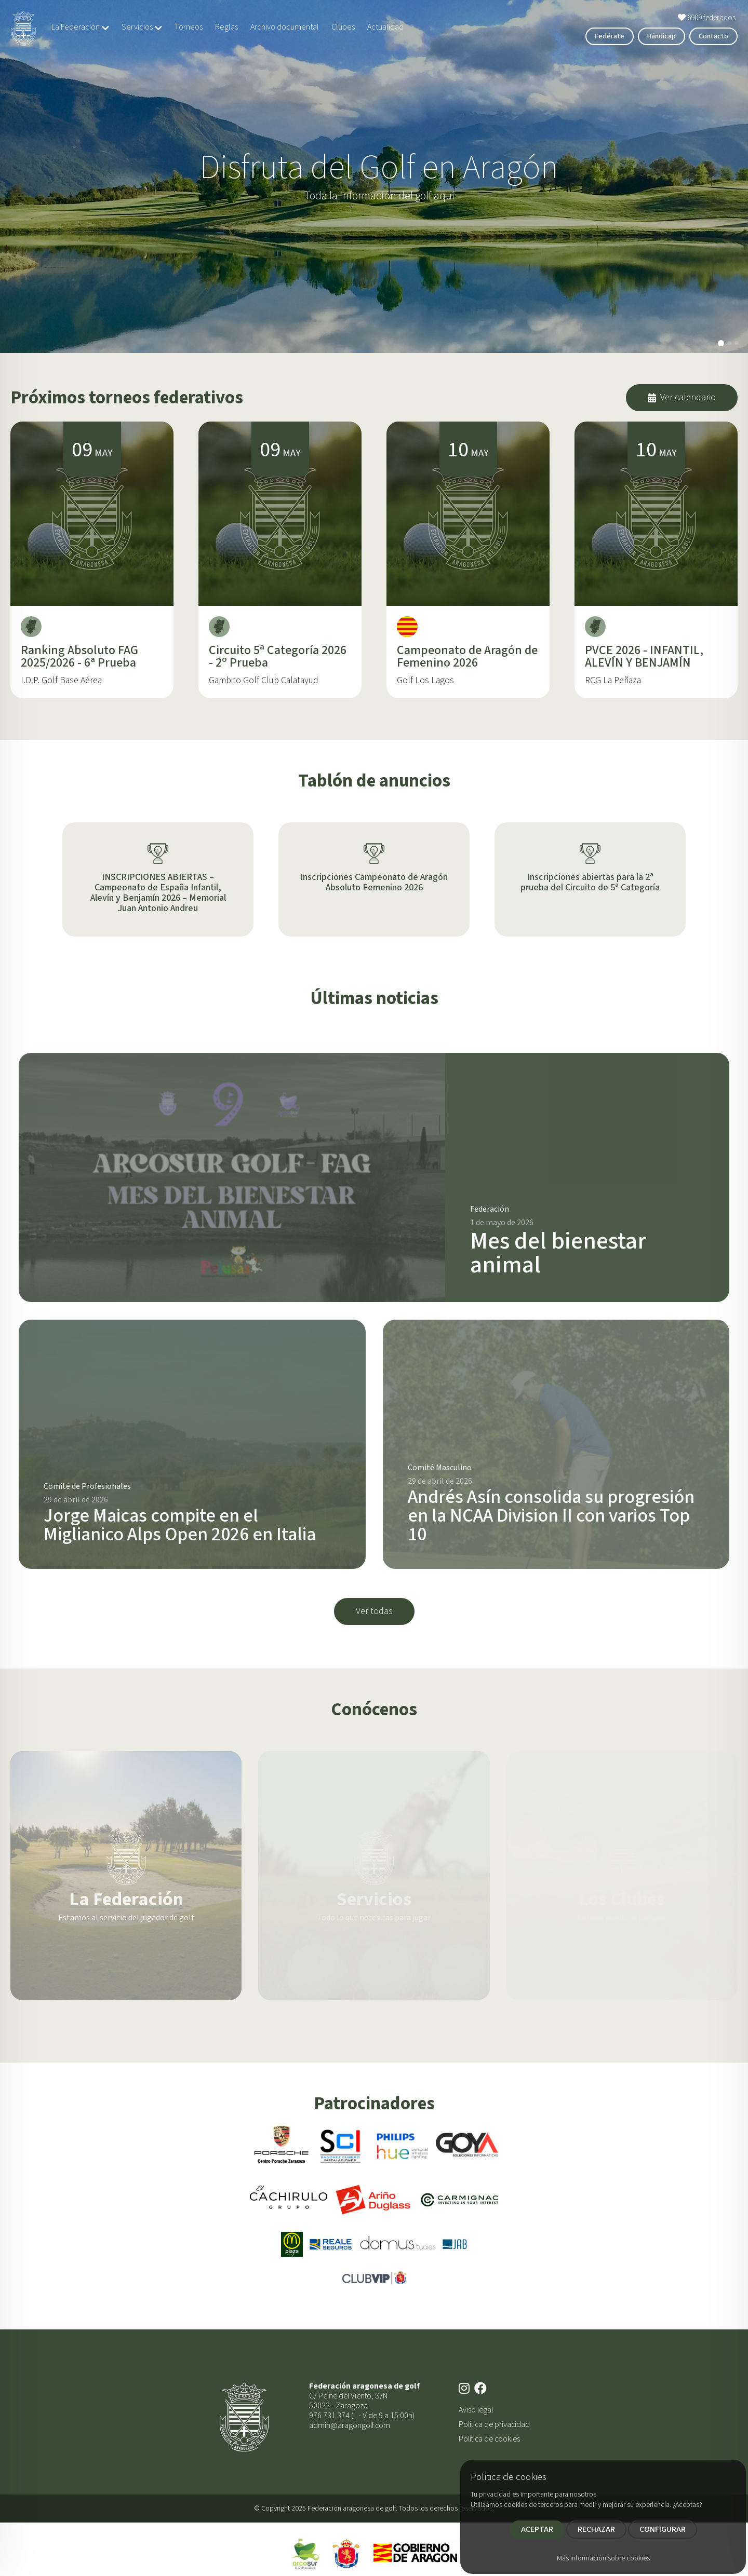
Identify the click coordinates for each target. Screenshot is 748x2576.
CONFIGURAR (662, 2529)
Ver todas (374, 1611)
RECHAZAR (596, 2529)
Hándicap (661, 36)
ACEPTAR (537, 2529)
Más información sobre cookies (603, 2558)
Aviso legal (476, 2410)
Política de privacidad (494, 2424)
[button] (721, 343)
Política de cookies (489, 2439)
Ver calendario (682, 397)
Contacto (713, 36)
